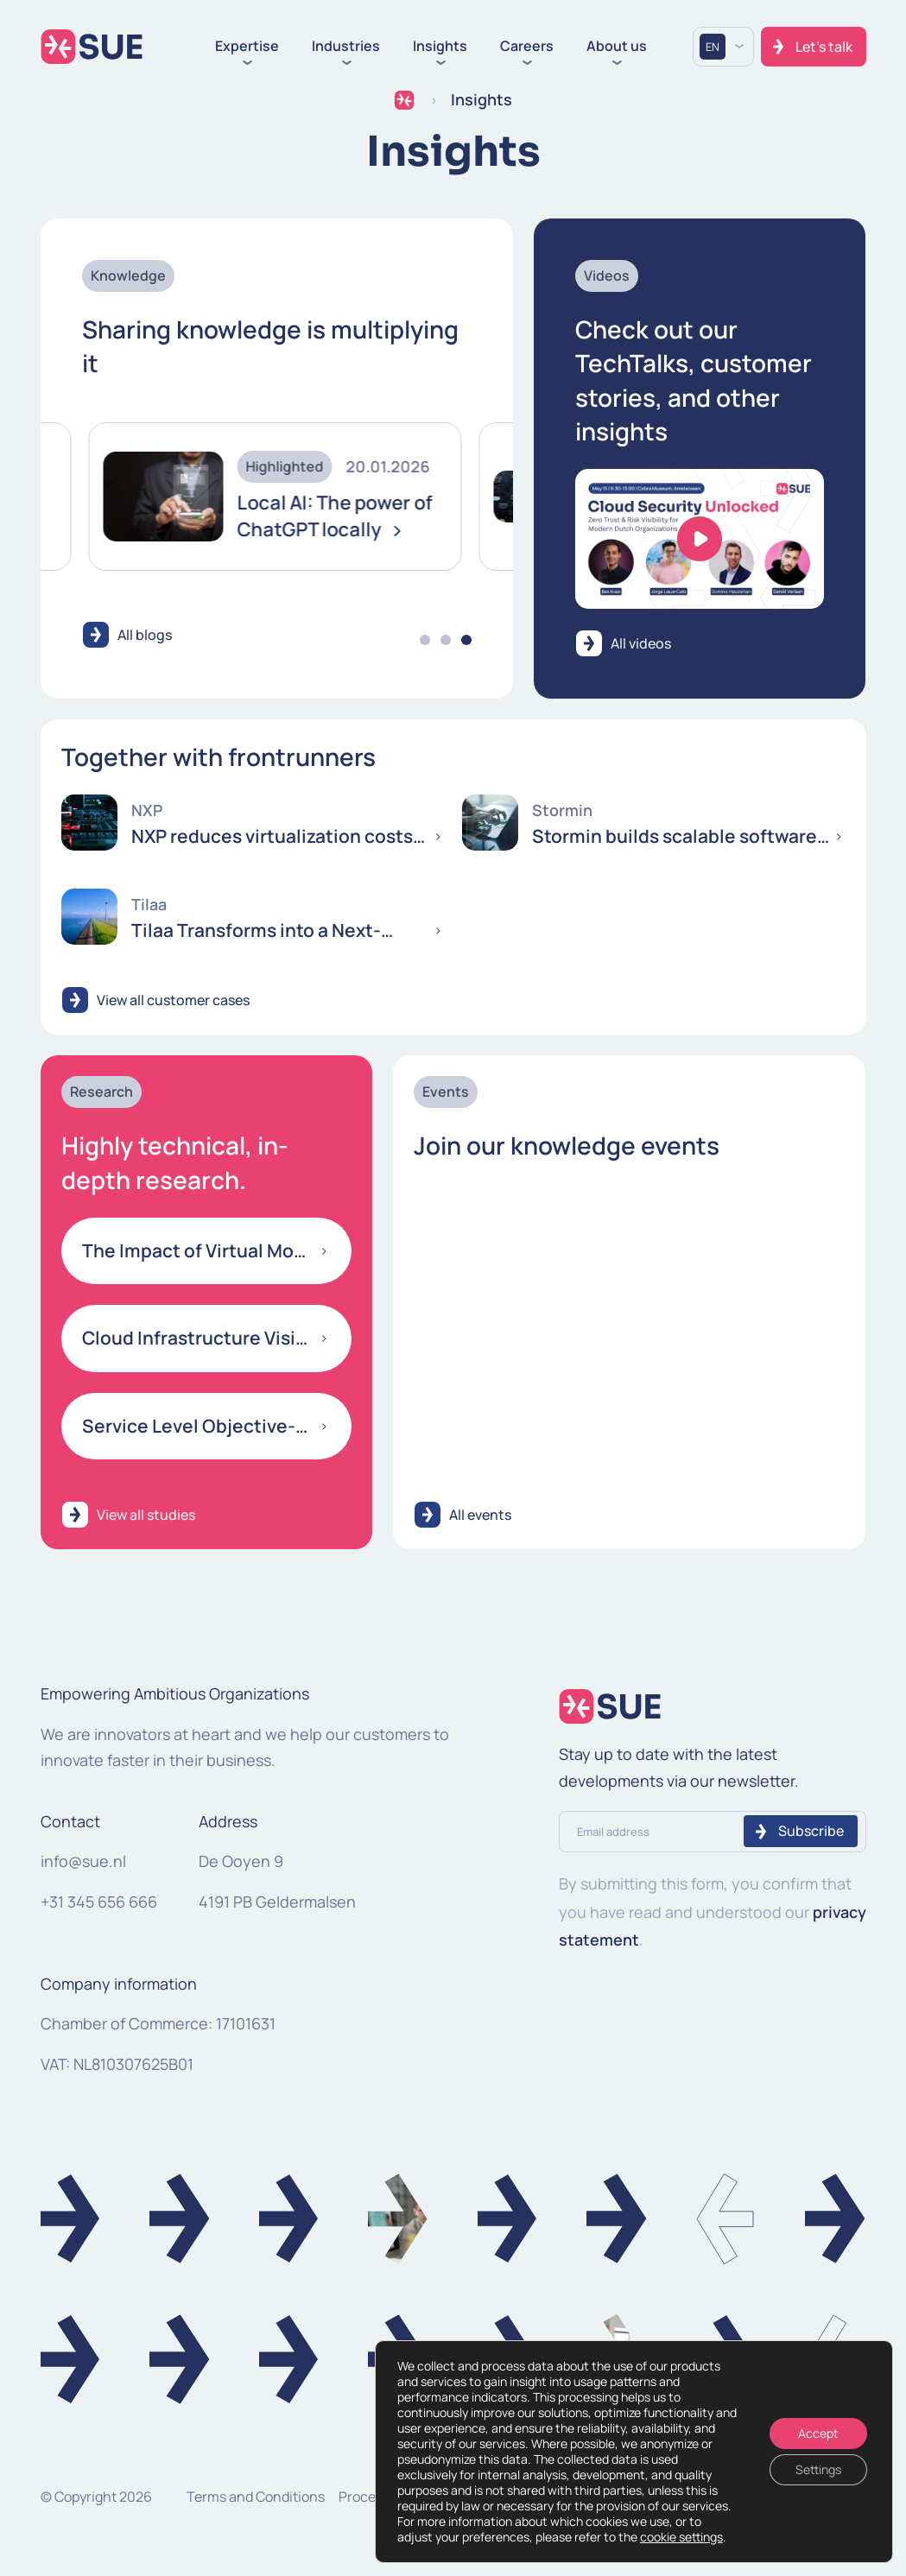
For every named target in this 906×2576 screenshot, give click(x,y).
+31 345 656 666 (99, 1901)
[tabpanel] (231, 497)
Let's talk (823, 46)
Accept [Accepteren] (818, 2433)
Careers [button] (527, 47)
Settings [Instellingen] (818, 2469)
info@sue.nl (83, 1861)
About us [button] (616, 47)
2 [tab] (445, 640)
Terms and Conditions (256, 2496)
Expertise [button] (247, 47)
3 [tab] (466, 640)
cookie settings (681, 2537)
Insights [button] (440, 47)
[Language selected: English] (723, 46)
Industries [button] (346, 47)
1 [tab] (425, 640)
